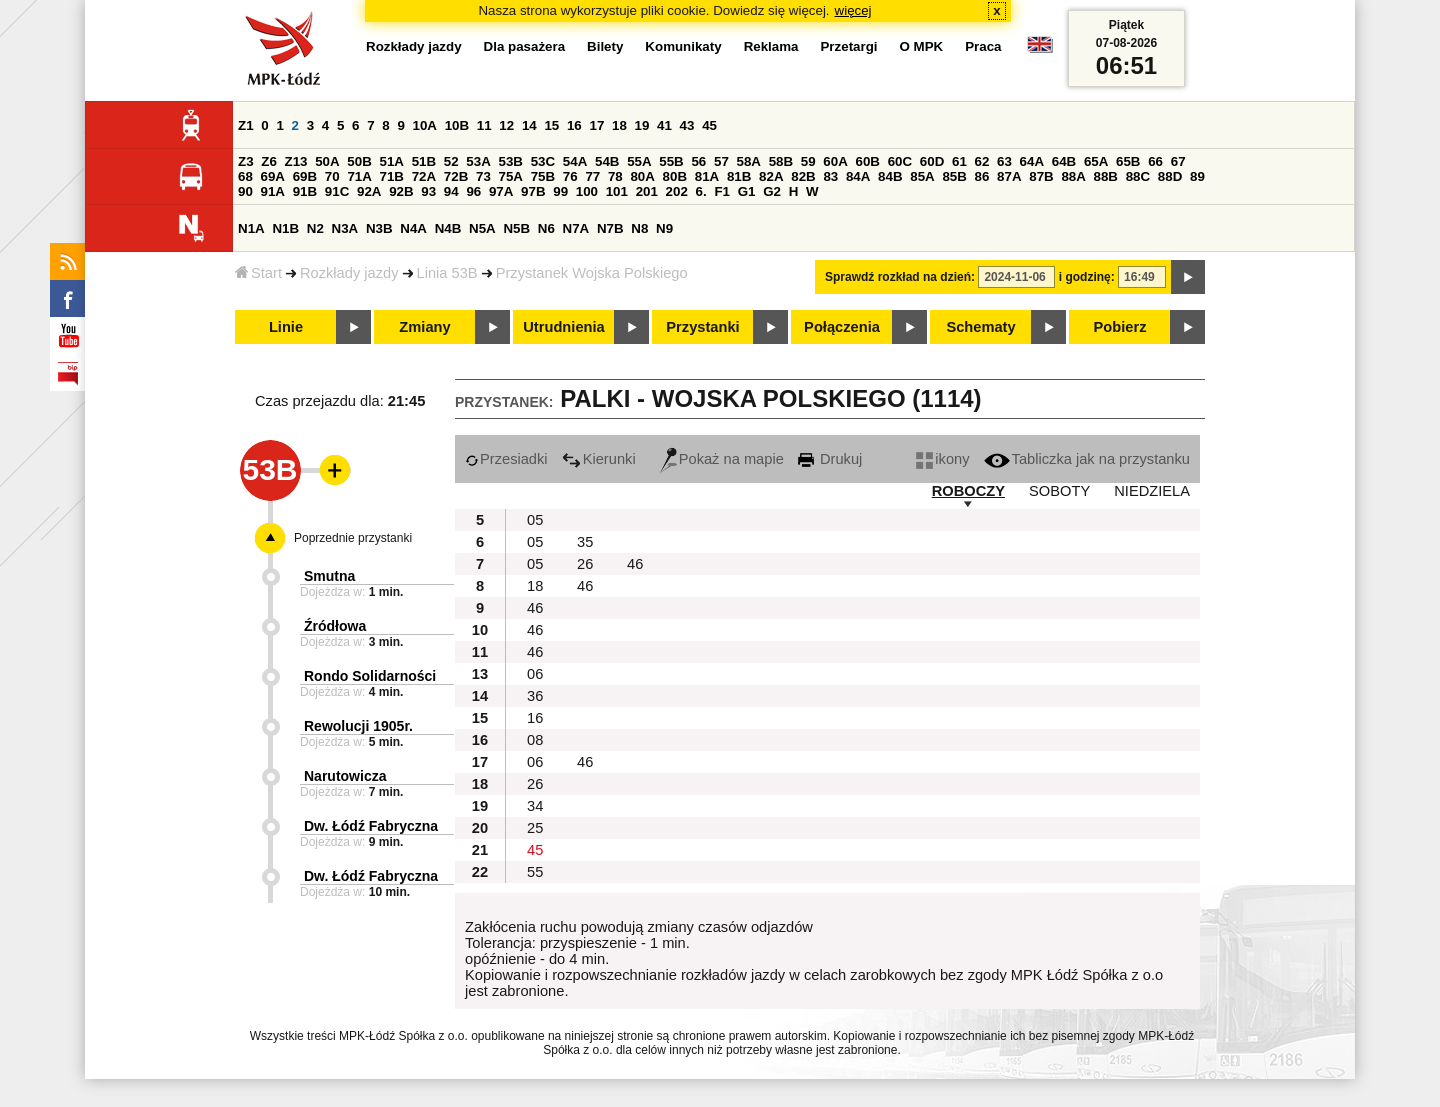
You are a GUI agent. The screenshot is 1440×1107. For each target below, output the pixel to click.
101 (617, 191)
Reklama (771, 46)
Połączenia (842, 327)
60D (932, 161)
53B (511, 161)
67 (1178, 161)
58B (781, 161)
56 (698, 161)
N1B (285, 228)
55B (671, 161)
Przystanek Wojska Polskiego (592, 273)
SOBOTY (1059, 491)
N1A (251, 228)
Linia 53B (447, 273)
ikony (942, 459)
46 (635, 564)
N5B (516, 228)
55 (535, 872)
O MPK (922, 46)
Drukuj (830, 459)
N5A (482, 228)
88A (1073, 176)
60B (868, 161)
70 (332, 176)
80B (675, 176)
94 (451, 191)
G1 (747, 191)
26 (585, 564)
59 (808, 161)
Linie (286, 327)
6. (701, 191)
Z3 (246, 161)
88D (1170, 176)
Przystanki (702, 327)
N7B (610, 228)
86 (982, 176)
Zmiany (424, 327)
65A (1096, 161)
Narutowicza (345, 776)
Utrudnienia (563, 327)
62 (982, 161)
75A (511, 176)
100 (587, 191)
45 (709, 125)
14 (529, 125)
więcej (853, 10)
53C (543, 161)
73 (483, 176)
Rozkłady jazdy (349, 273)
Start (258, 273)
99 (560, 191)
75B (543, 176)
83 (830, 176)
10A (425, 125)
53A (478, 161)
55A (639, 161)
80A (642, 176)
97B (533, 191)
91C (337, 191)
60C (900, 161)
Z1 (246, 125)
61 (959, 161)
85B (954, 176)
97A (501, 191)
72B (456, 176)
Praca (983, 46)
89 (1197, 176)
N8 (639, 228)
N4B (448, 228)
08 (535, 740)
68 (245, 176)
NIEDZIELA (1152, 491)
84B (890, 176)
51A (392, 161)
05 (535, 520)
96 (473, 191)
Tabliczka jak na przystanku (1087, 459)
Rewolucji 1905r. (358, 726)
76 (570, 176)
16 (574, 125)
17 (596, 125)
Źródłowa (335, 626)
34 (535, 806)
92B (401, 191)
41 (664, 125)
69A (273, 176)
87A (1009, 176)
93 (428, 191)
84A (858, 176)
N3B (379, 228)
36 (535, 696)
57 (721, 161)
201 (647, 191)
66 (1155, 161)
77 (592, 176)
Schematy (980, 327)
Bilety (605, 46)
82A (771, 176)
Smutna (329, 576)
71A (359, 176)
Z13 (296, 161)
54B (607, 161)
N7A (576, 228)
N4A (413, 228)
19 (642, 125)
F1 (722, 191)
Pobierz (1120, 327)
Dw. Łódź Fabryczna (371, 826)
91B (305, 191)
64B (1064, 161)
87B (1041, 176)
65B (1128, 161)
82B (803, 176)
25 (535, 828)
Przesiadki (506, 459)
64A (1032, 161)
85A (922, 176)
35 (585, 542)
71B (392, 176)
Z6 (269, 161)
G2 (772, 191)
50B (359, 161)
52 (451, 161)
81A (707, 176)
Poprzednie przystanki (353, 538)
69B (305, 176)
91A (273, 191)
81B (739, 176)
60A (835, 161)
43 (687, 125)
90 (245, 191)
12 (506, 125)
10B (457, 125)
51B (424, 161)
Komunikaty (683, 46)
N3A (345, 228)
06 (535, 674)
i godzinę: (1087, 277)
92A (369, 191)
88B (1106, 176)
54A (575, 161)
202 (677, 191)
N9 (664, 228)
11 (484, 125)
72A (424, 176)
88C (1138, 176)
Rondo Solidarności (370, 676)
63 (1004, 161)
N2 (315, 228)
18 (619, 125)
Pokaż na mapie (722, 459)
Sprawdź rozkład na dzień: (900, 277)
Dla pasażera (525, 46)
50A (327, 161)
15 (551, 125)
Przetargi (848, 46)
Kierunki (599, 459)
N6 (546, 228)
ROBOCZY (968, 491)
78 (615, 176)
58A (749, 161)
